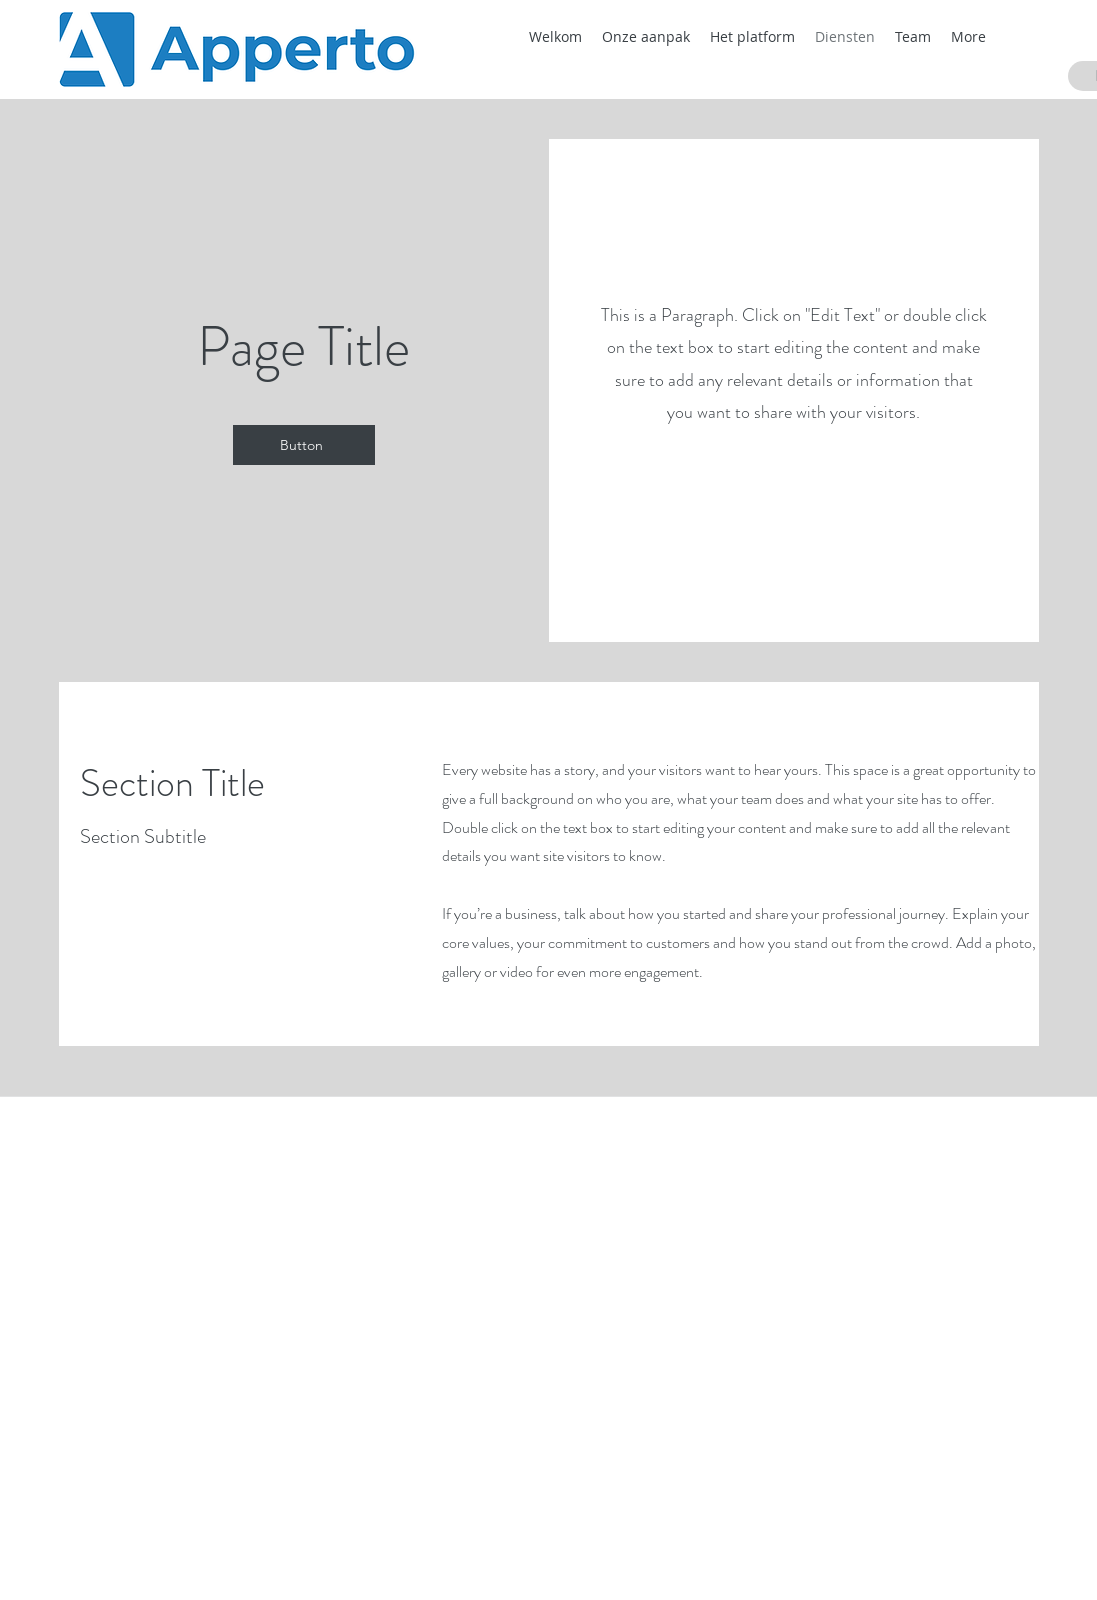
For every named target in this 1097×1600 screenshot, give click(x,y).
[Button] (304, 445)
